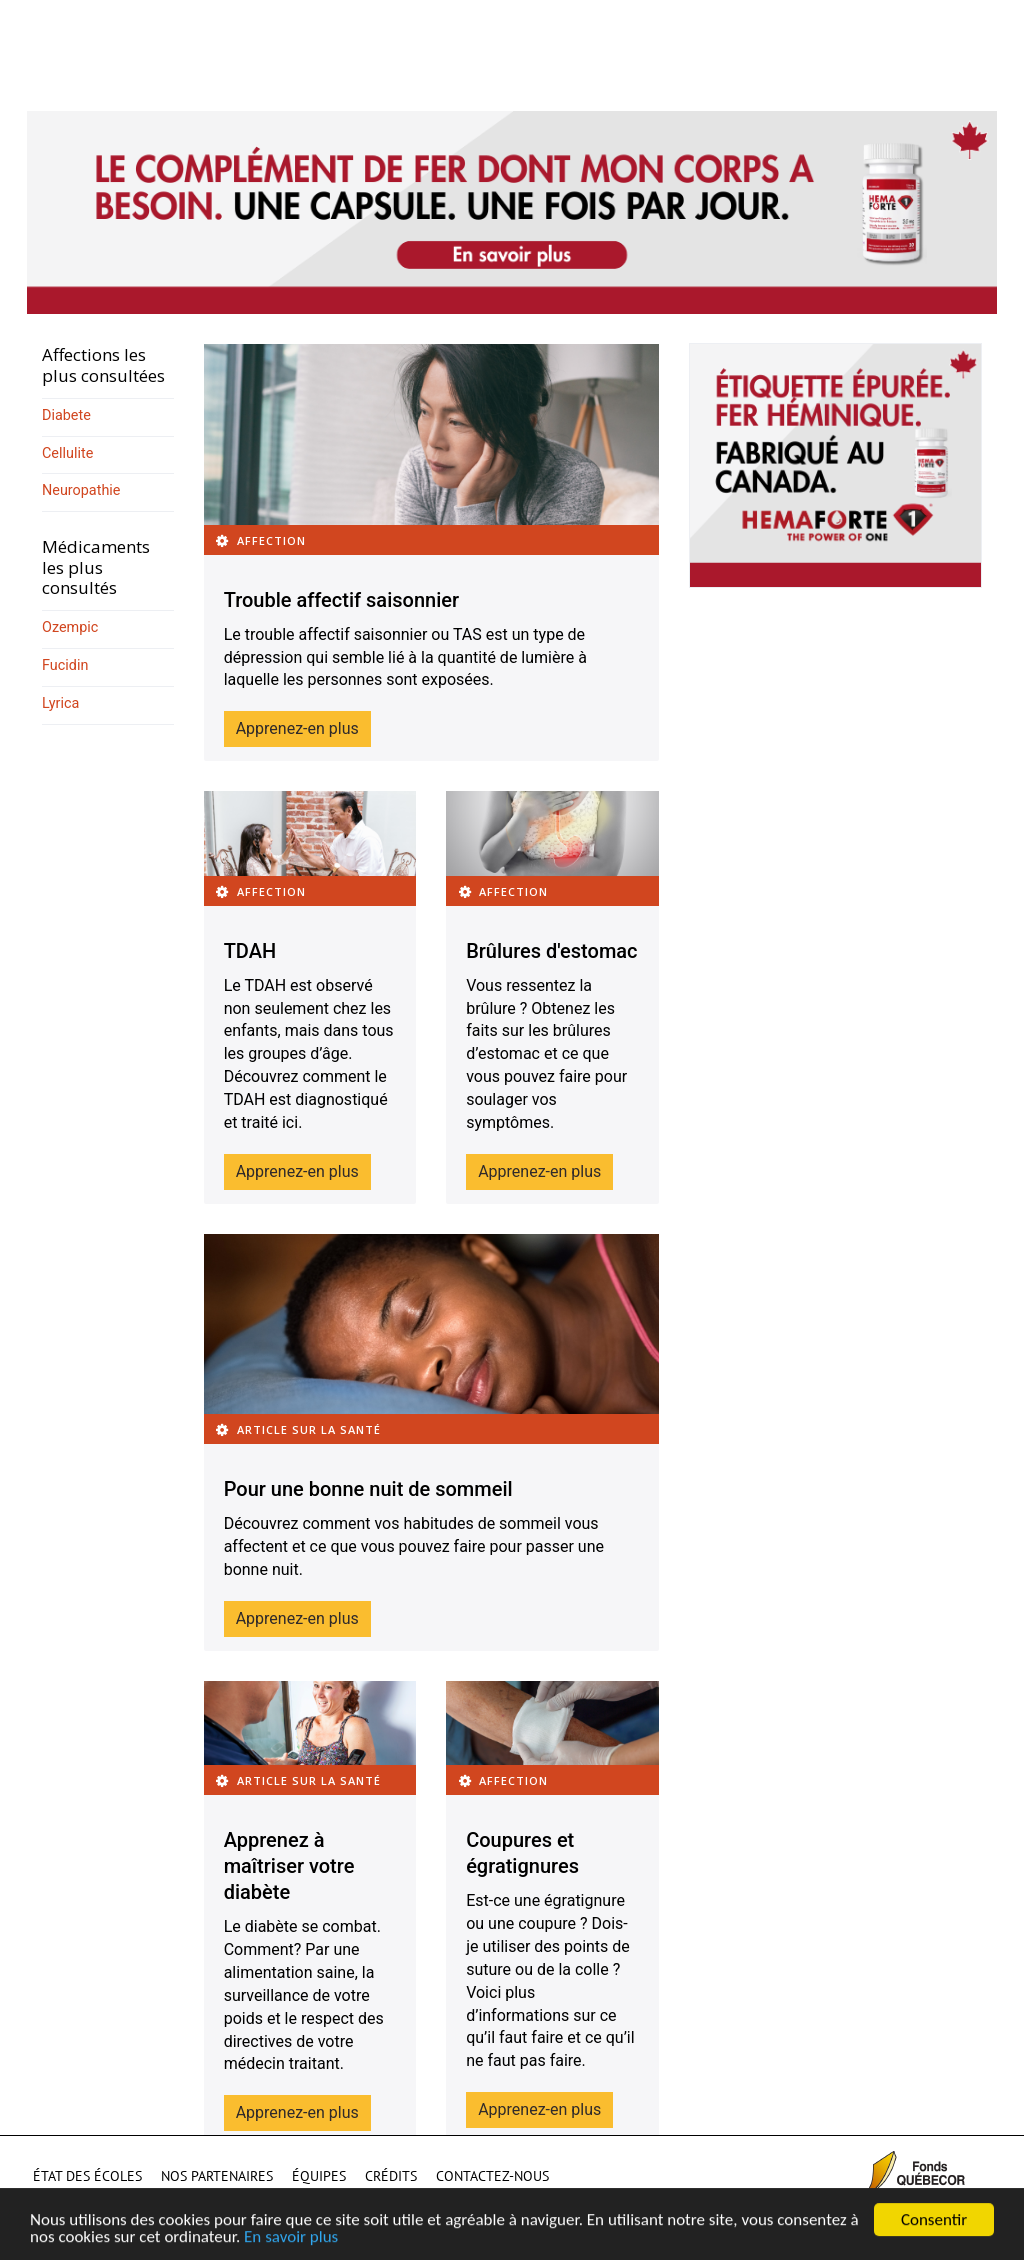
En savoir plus (291, 2240)
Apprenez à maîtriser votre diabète (289, 1866)
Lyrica (60, 703)
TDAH (250, 951)
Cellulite (67, 453)
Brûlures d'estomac (551, 951)
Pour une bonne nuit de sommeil (368, 1489)
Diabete (66, 415)
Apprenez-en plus (297, 728)
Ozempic (70, 627)
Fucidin (65, 665)
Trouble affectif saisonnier (341, 600)
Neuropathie (81, 490)
